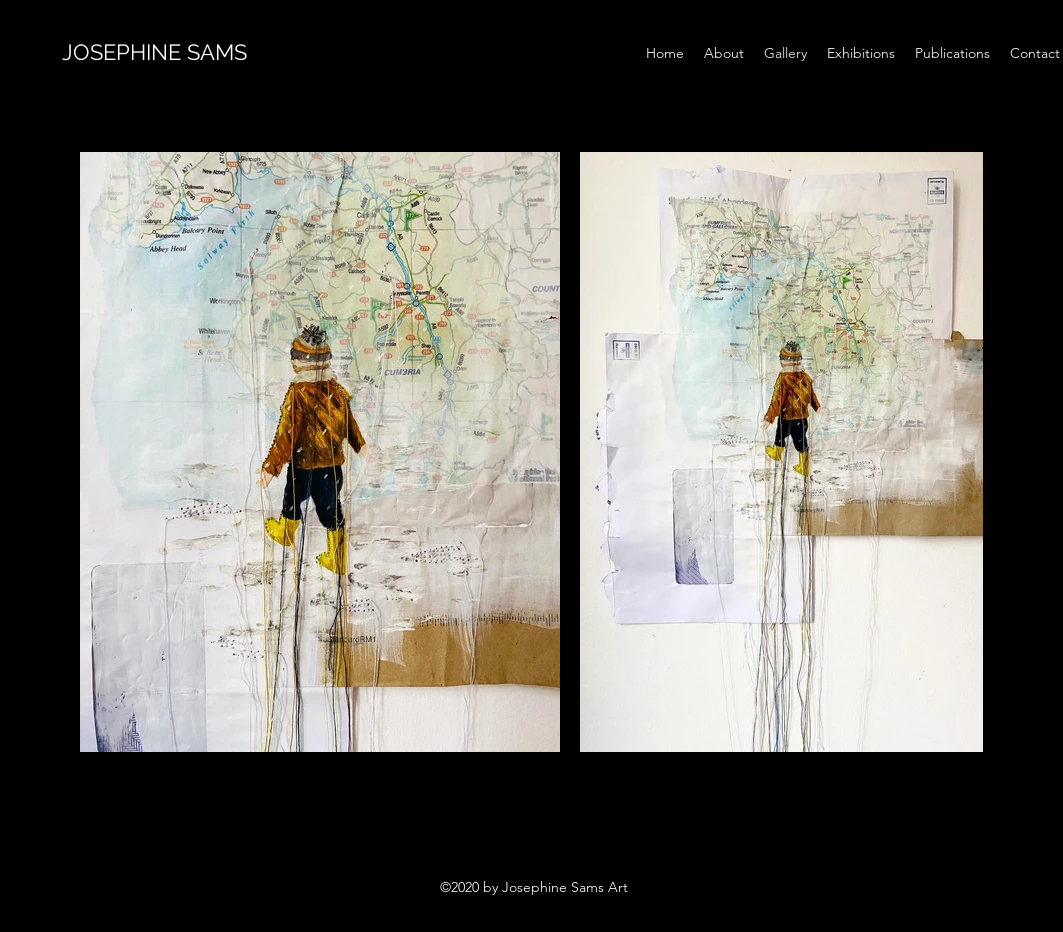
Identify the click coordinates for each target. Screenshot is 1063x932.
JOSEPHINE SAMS (157, 52)
